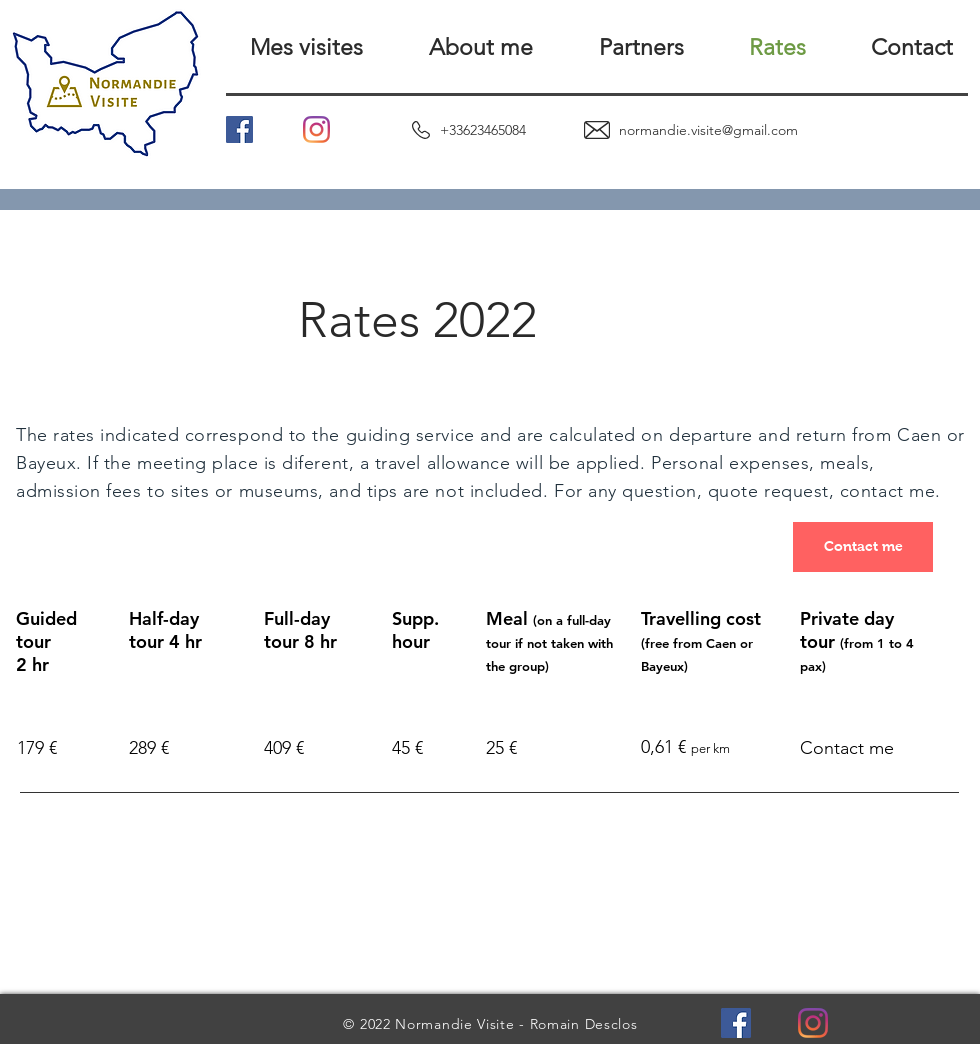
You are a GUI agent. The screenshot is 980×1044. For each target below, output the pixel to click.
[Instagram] (316, 129)
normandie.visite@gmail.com (708, 130)
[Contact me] (863, 547)
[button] (288, 48)
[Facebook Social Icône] (239, 129)
